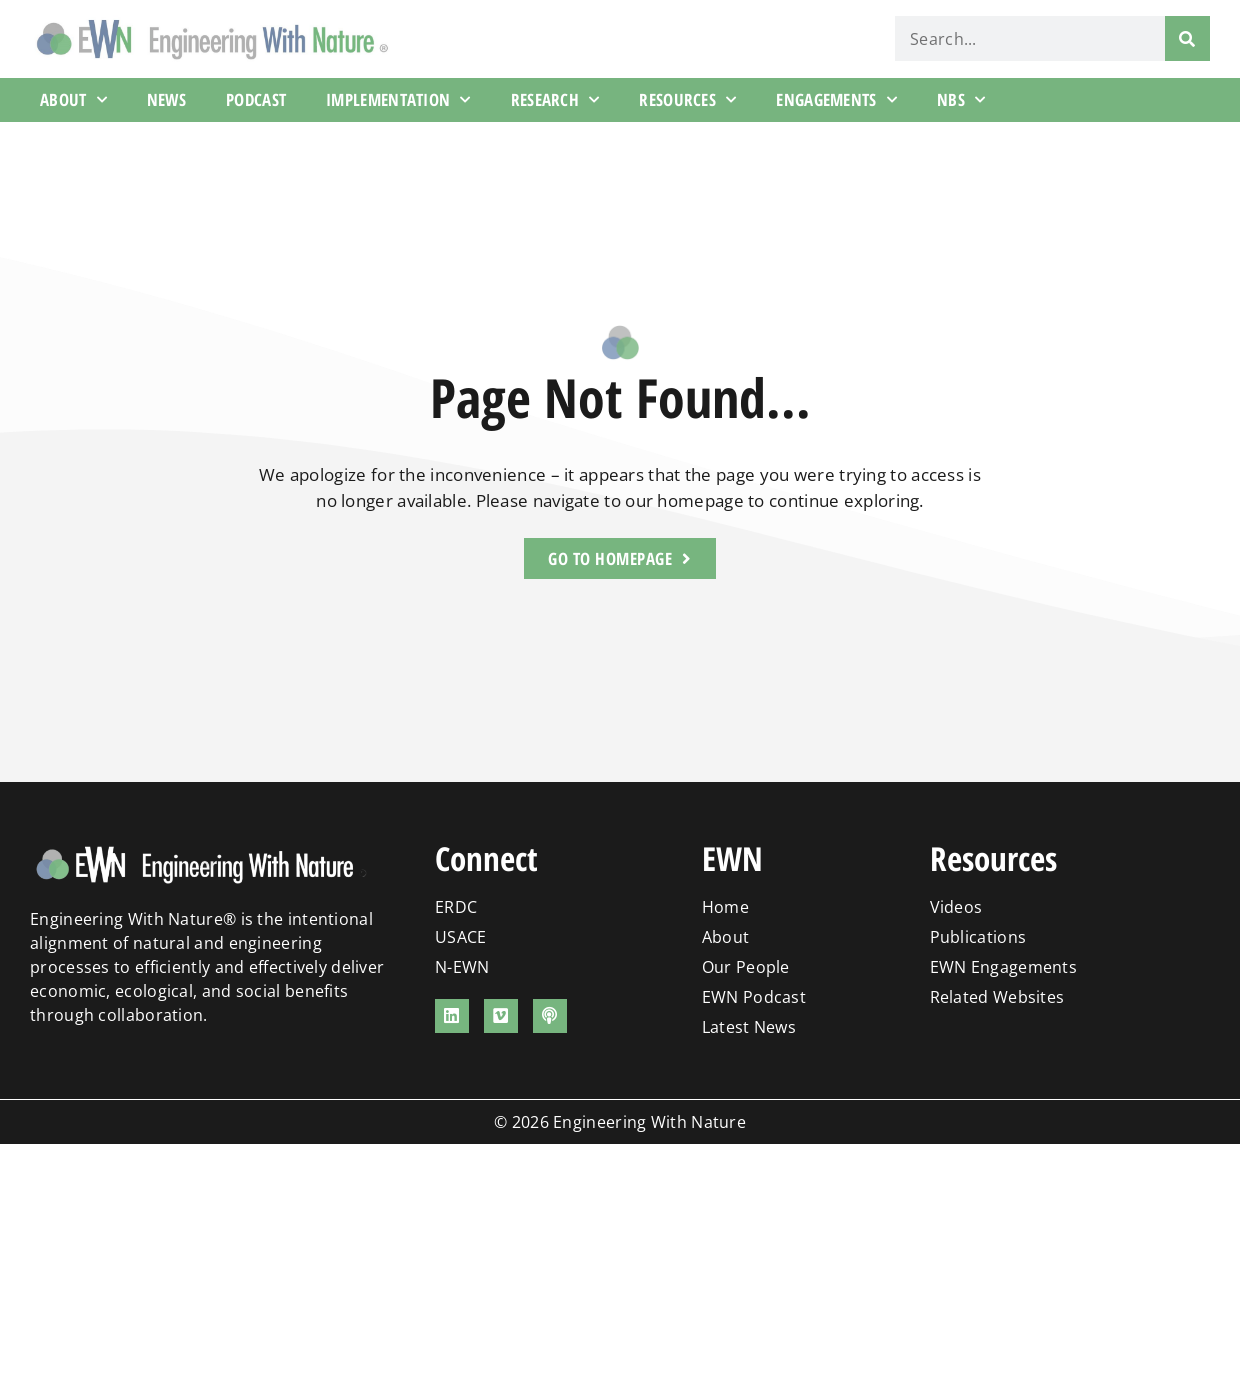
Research (555, 100)
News (166, 99)
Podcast (256, 99)
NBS (961, 100)
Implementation (398, 100)
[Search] (1187, 38)
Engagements (836, 100)
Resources (687, 100)
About (73, 100)
